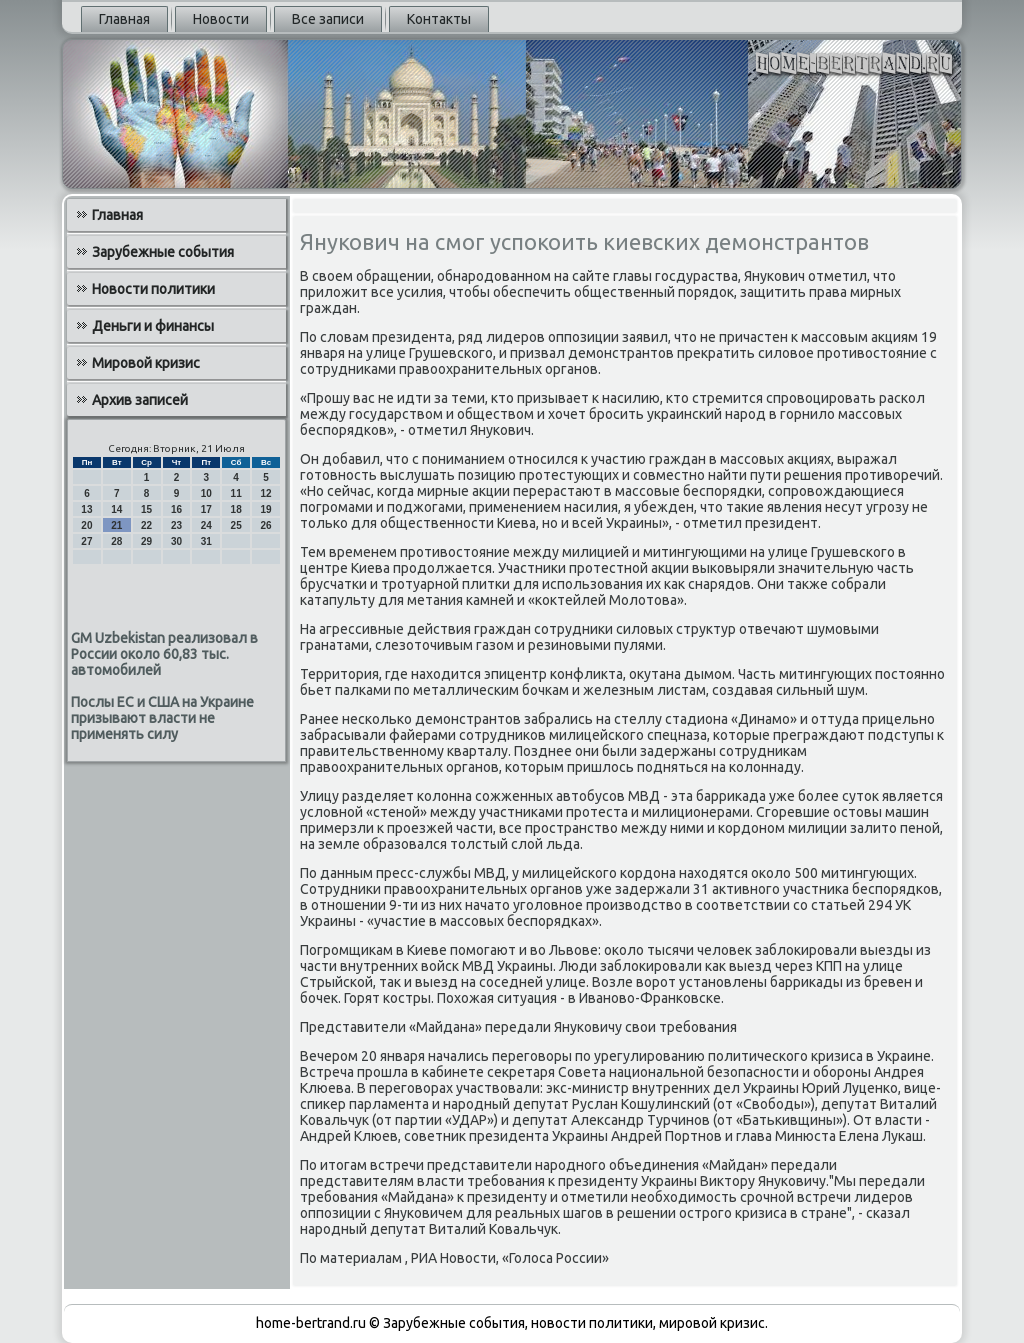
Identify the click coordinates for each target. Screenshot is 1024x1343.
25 (236, 525)
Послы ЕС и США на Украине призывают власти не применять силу (162, 718)
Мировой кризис (146, 363)
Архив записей (140, 400)
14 (116, 509)
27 (86, 541)
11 (236, 493)
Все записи (328, 19)
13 (86, 509)
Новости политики (153, 289)
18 (236, 509)
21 (116, 525)
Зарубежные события (163, 252)
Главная (124, 19)
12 (265, 493)
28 (116, 541)
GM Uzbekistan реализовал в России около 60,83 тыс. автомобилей (164, 654)
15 (146, 509)
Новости (221, 19)
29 (146, 541)
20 (86, 525)
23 (176, 525)
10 (206, 493)
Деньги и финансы (153, 326)
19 (265, 509)
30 (176, 541)
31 (206, 541)
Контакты (439, 19)
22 (146, 525)
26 (265, 525)
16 (176, 509)
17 (206, 509)
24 (206, 525)
